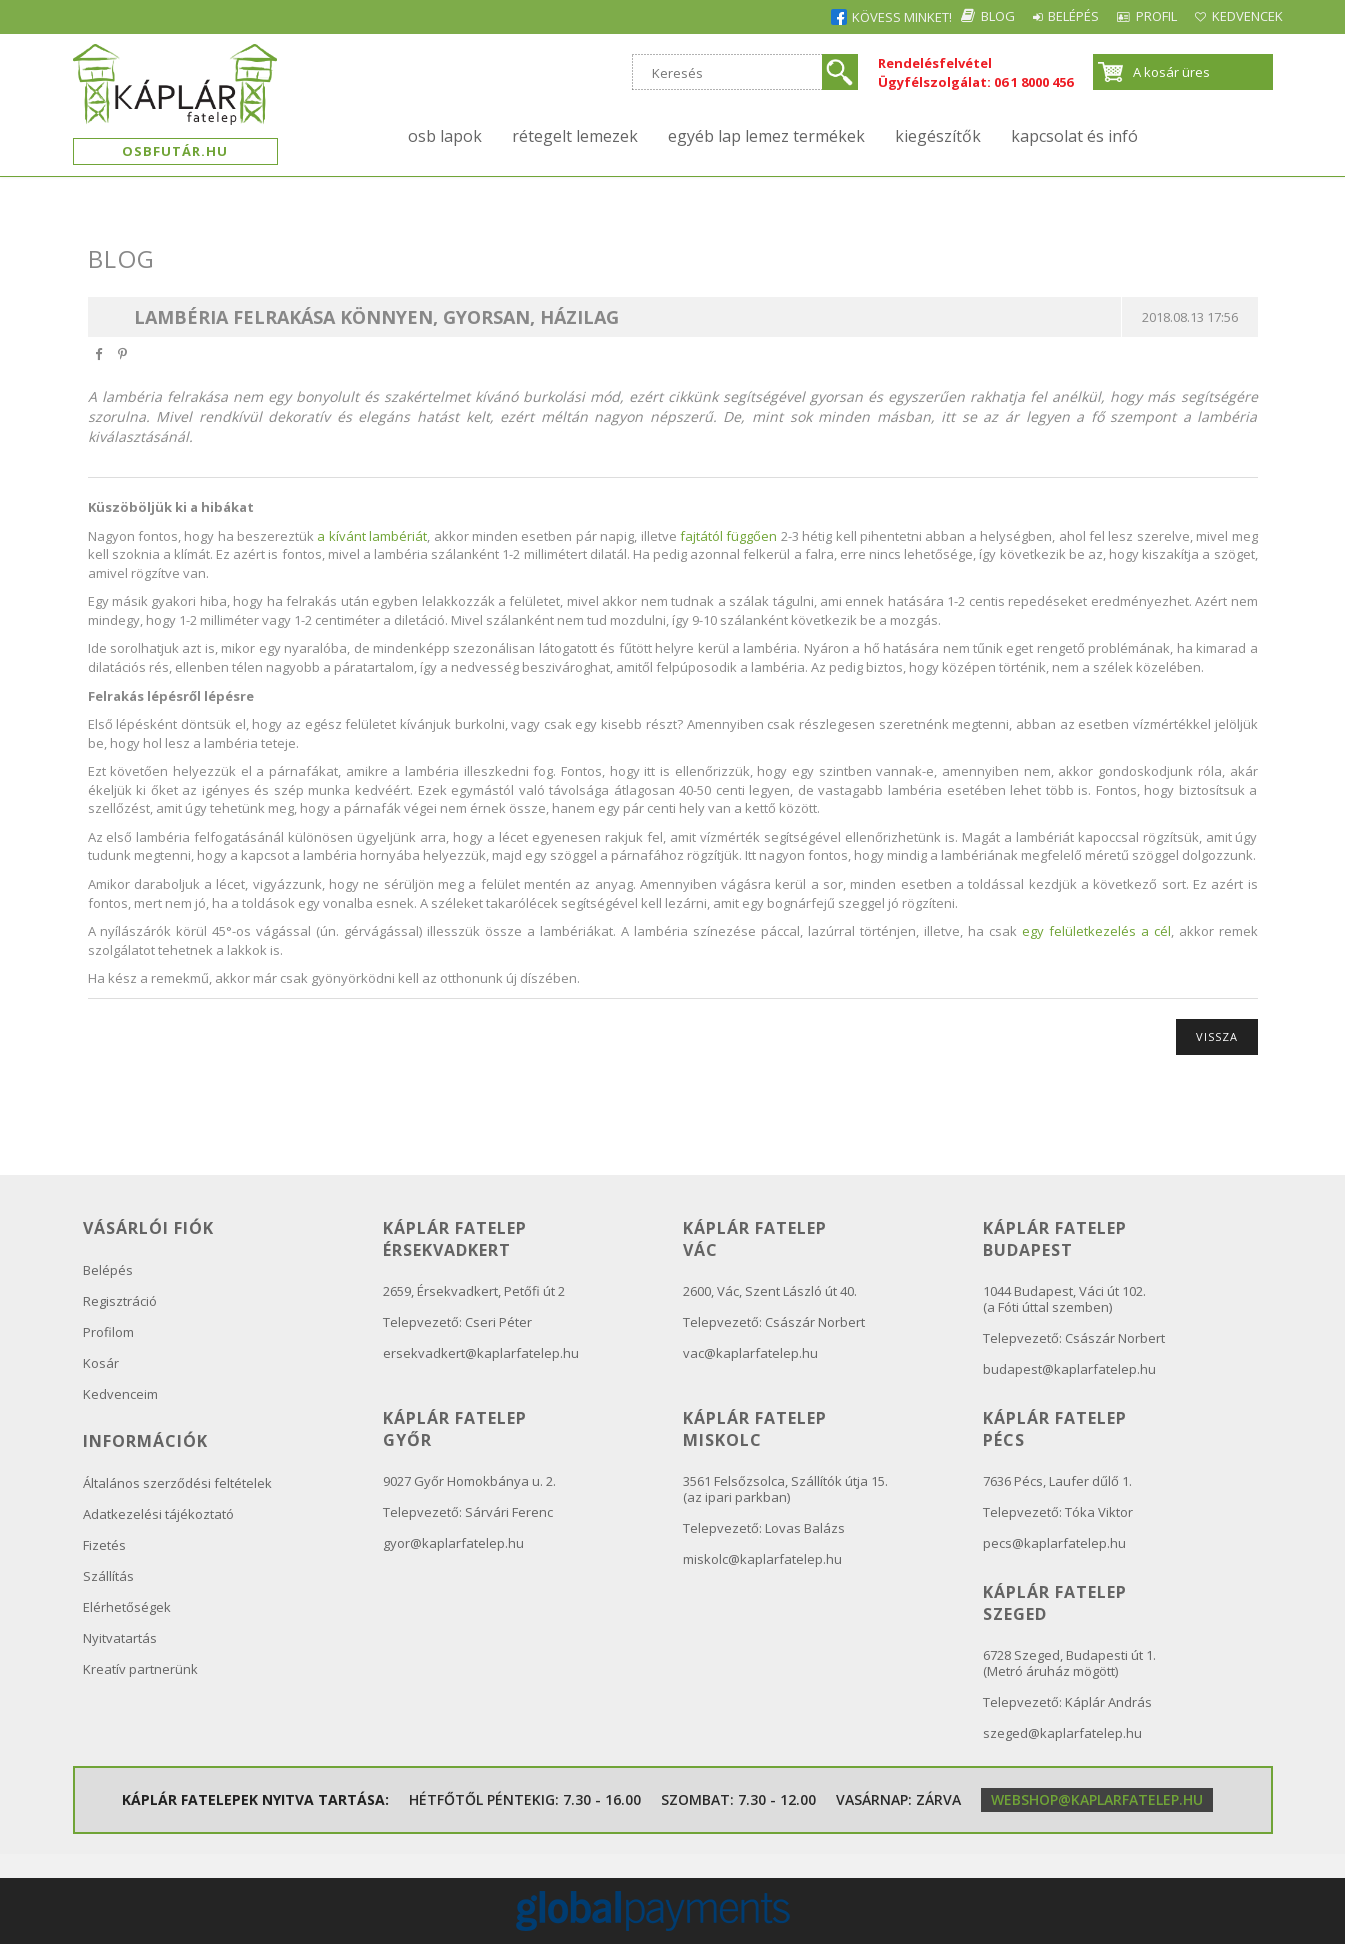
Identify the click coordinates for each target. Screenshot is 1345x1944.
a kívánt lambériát (372, 536)
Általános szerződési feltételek (177, 1483)
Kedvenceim (120, 1394)
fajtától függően (728, 536)
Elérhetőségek (127, 1607)
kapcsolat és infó (1074, 136)
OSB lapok (445, 136)
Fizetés (104, 1545)
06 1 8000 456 (1033, 82)
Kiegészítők (938, 136)
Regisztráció (120, 1301)
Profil (1124, 16)
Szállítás (108, 1576)
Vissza (1217, 1036)
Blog (922, 16)
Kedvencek (1237, 16)
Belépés (1019, 16)
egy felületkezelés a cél (1096, 931)
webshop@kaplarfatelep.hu (1097, 1799)
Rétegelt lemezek (575, 136)
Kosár (101, 1363)
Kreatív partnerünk (140, 1669)
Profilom (108, 1332)
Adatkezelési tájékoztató (158, 1514)
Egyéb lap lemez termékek (766, 136)
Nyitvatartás (120, 1638)
